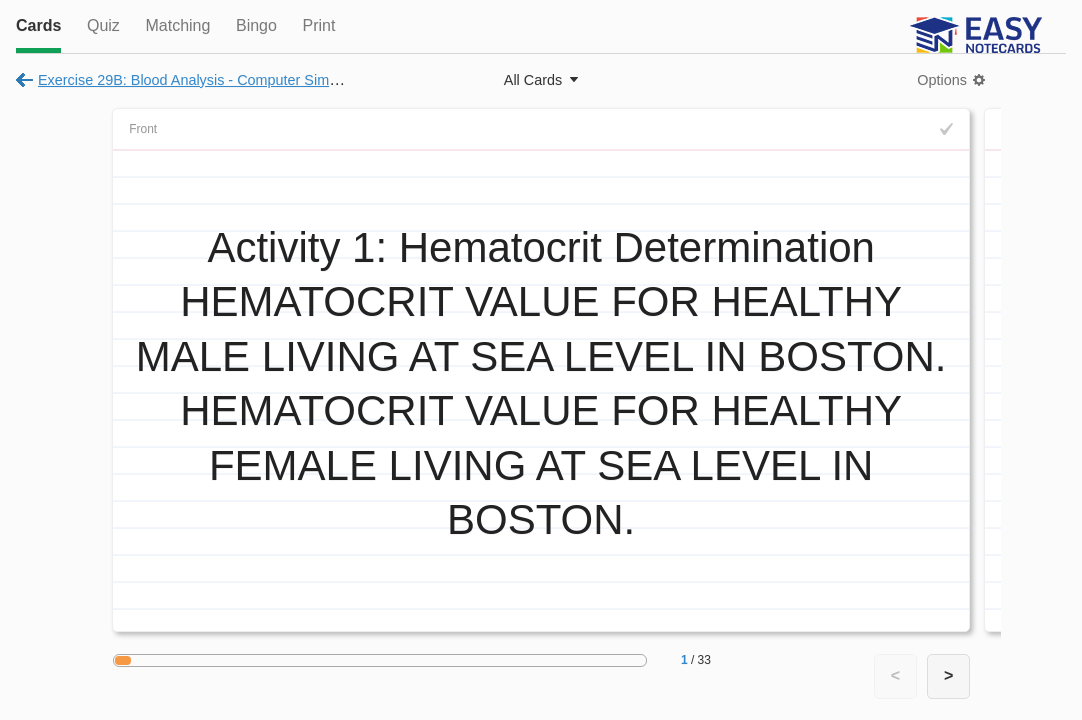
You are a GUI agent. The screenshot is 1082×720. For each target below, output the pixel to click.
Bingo (256, 25)
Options (942, 80)
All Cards (533, 80)
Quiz (103, 25)
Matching (177, 25)
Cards (38, 25)
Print (318, 25)
